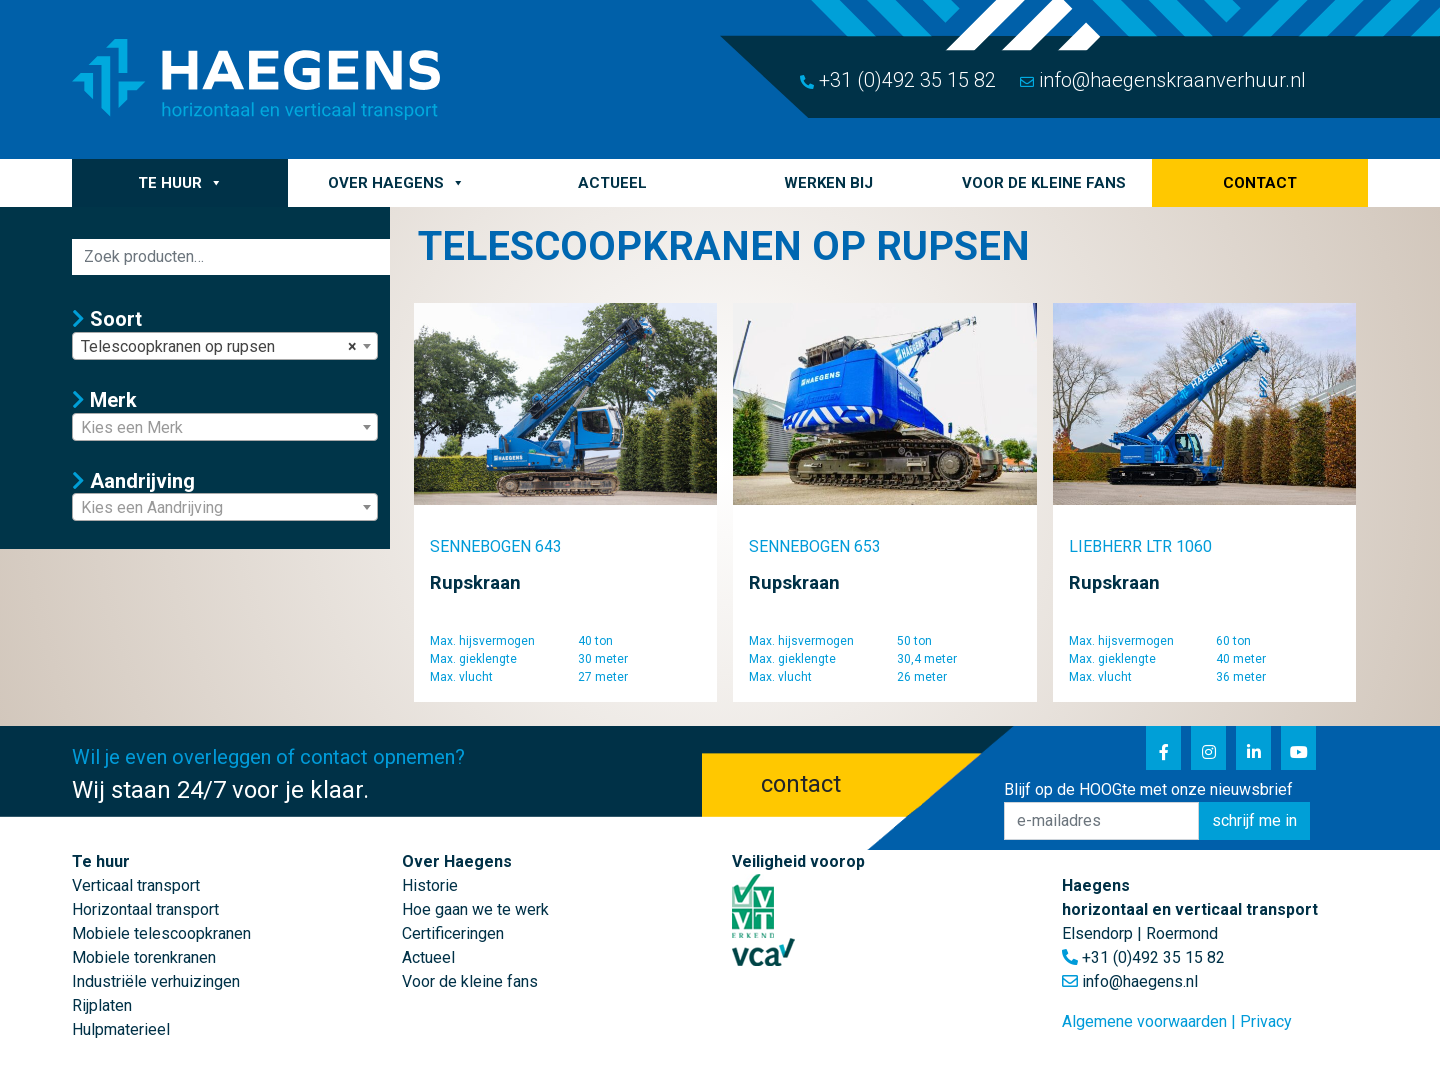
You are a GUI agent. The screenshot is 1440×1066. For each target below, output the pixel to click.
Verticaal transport (136, 885)
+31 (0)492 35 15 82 (898, 80)
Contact (1260, 183)
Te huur (180, 183)
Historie (430, 885)
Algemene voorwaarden (1144, 1021)
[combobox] (225, 346)
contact (801, 784)
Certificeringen (453, 933)
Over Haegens (396, 183)
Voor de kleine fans (1044, 183)
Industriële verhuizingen (156, 981)
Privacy (1266, 1021)
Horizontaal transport (145, 909)
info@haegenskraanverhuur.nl (1163, 80)
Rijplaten (102, 1005)
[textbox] (225, 428)
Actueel (612, 183)
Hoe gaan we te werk (475, 909)
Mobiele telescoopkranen (161, 933)
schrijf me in (1254, 820)
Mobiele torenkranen (144, 957)
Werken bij (828, 183)
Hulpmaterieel (121, 1029)
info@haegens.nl (1140, 981)
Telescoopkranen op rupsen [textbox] (219, 347)
